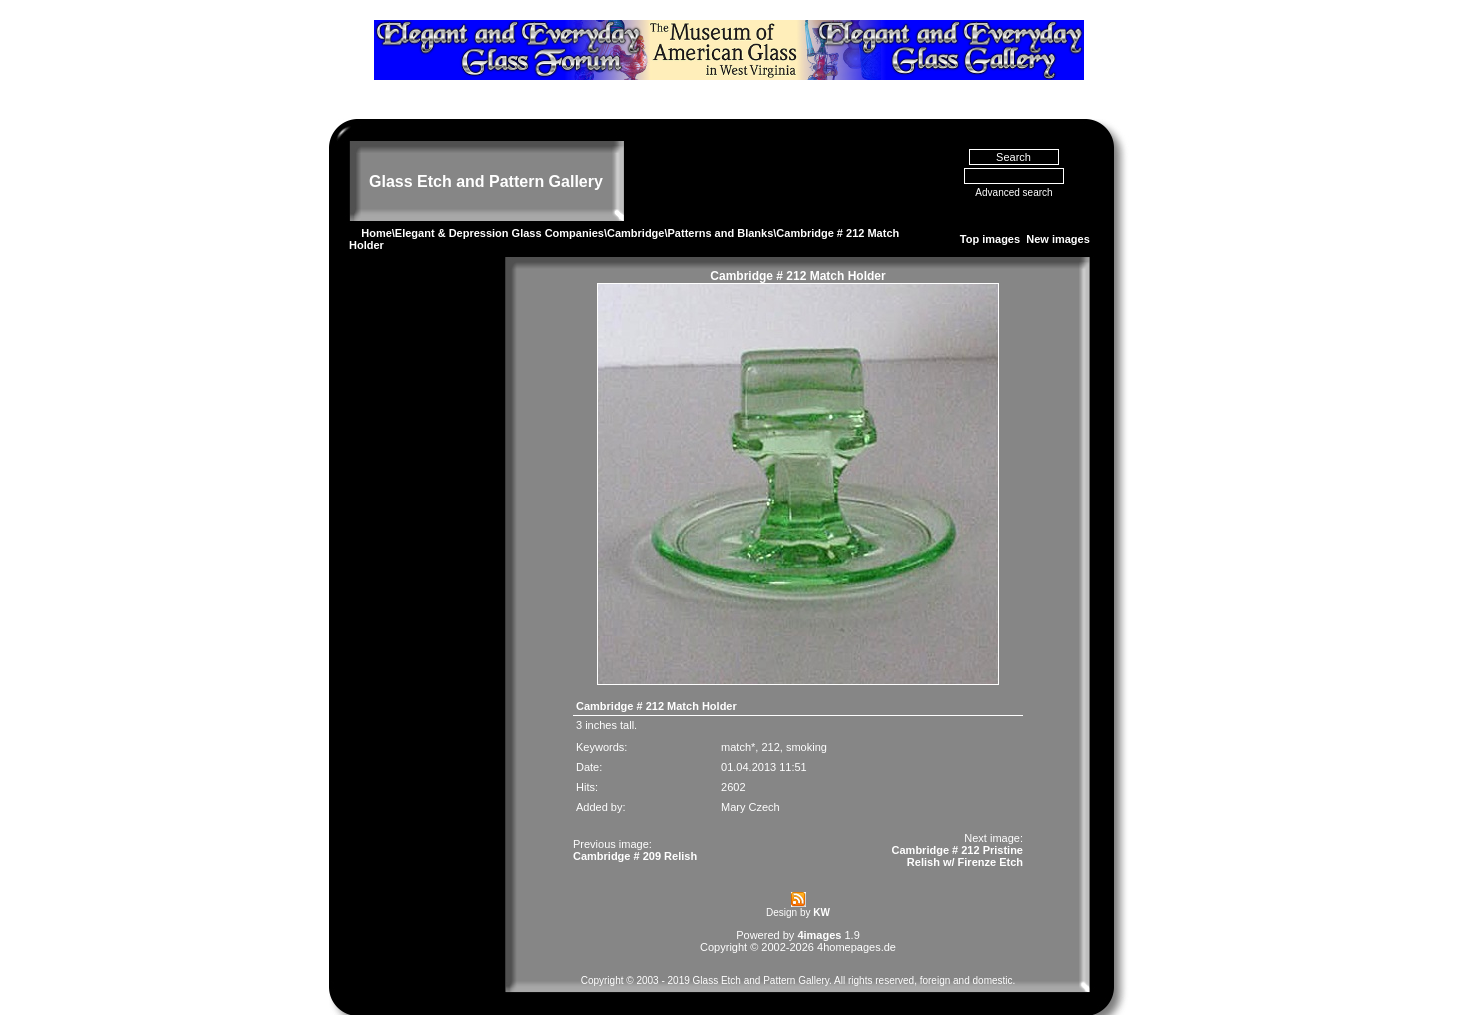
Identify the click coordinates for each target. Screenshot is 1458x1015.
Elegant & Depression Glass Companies (499, 206)
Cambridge (635, 206)
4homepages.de (856, 920)
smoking (806, 720)
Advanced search (1013, 165)
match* (738, 720)
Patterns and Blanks (721, 206)
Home (376, 206)
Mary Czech (750, 780)
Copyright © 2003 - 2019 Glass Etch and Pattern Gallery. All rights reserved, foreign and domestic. (798, 953)
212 (770, 720)
